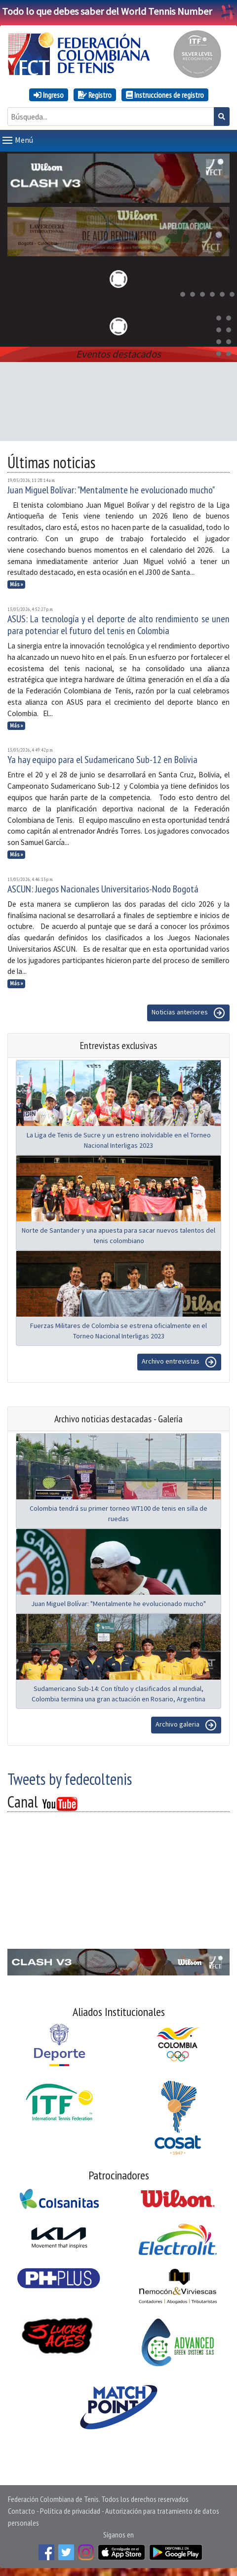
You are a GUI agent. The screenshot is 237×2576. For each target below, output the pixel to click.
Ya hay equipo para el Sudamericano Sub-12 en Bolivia (102, 759)
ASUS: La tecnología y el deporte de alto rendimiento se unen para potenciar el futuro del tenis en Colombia (118, 624)
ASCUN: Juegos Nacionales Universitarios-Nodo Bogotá (102, 889)
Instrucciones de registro (165, 95)
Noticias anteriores (188, 1013)
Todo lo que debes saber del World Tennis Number (118, 11)
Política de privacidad (70, 2511)
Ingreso (49, 95)
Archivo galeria (186, 1725)
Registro (95, 95)
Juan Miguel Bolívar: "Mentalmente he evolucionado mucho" (111, 489)
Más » (16, 584)
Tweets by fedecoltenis (69, 1779)
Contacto (21, 2511)
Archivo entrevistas (179, 1362)
